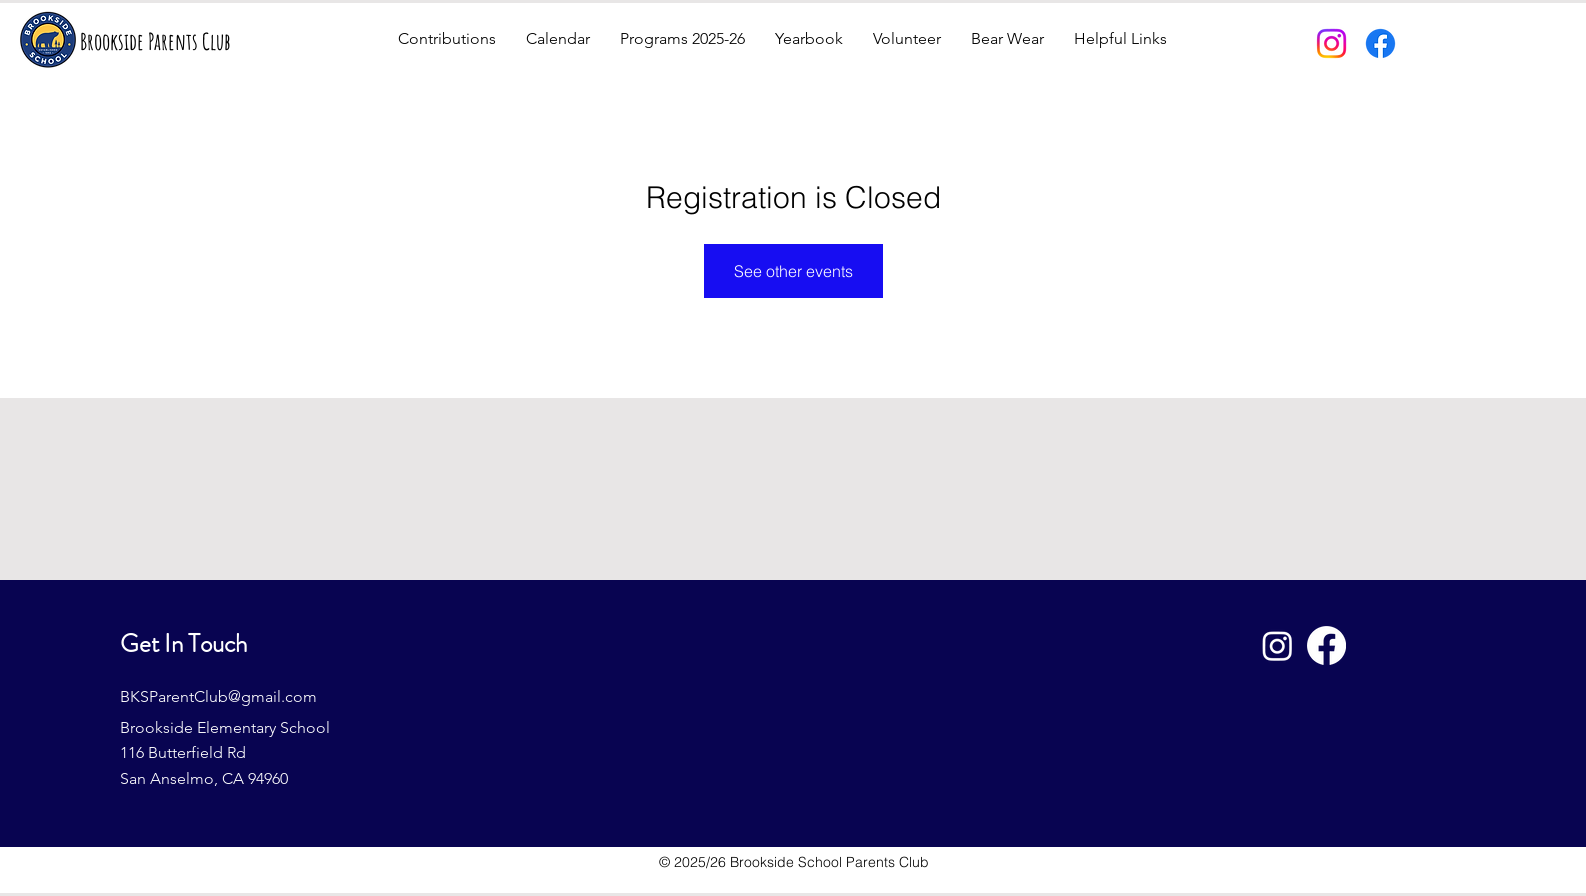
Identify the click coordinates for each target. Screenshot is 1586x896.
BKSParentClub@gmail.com (218, 696)
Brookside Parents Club (155, 41)
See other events (793, 271)
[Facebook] (1380, 43)
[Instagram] (1331, 43)
